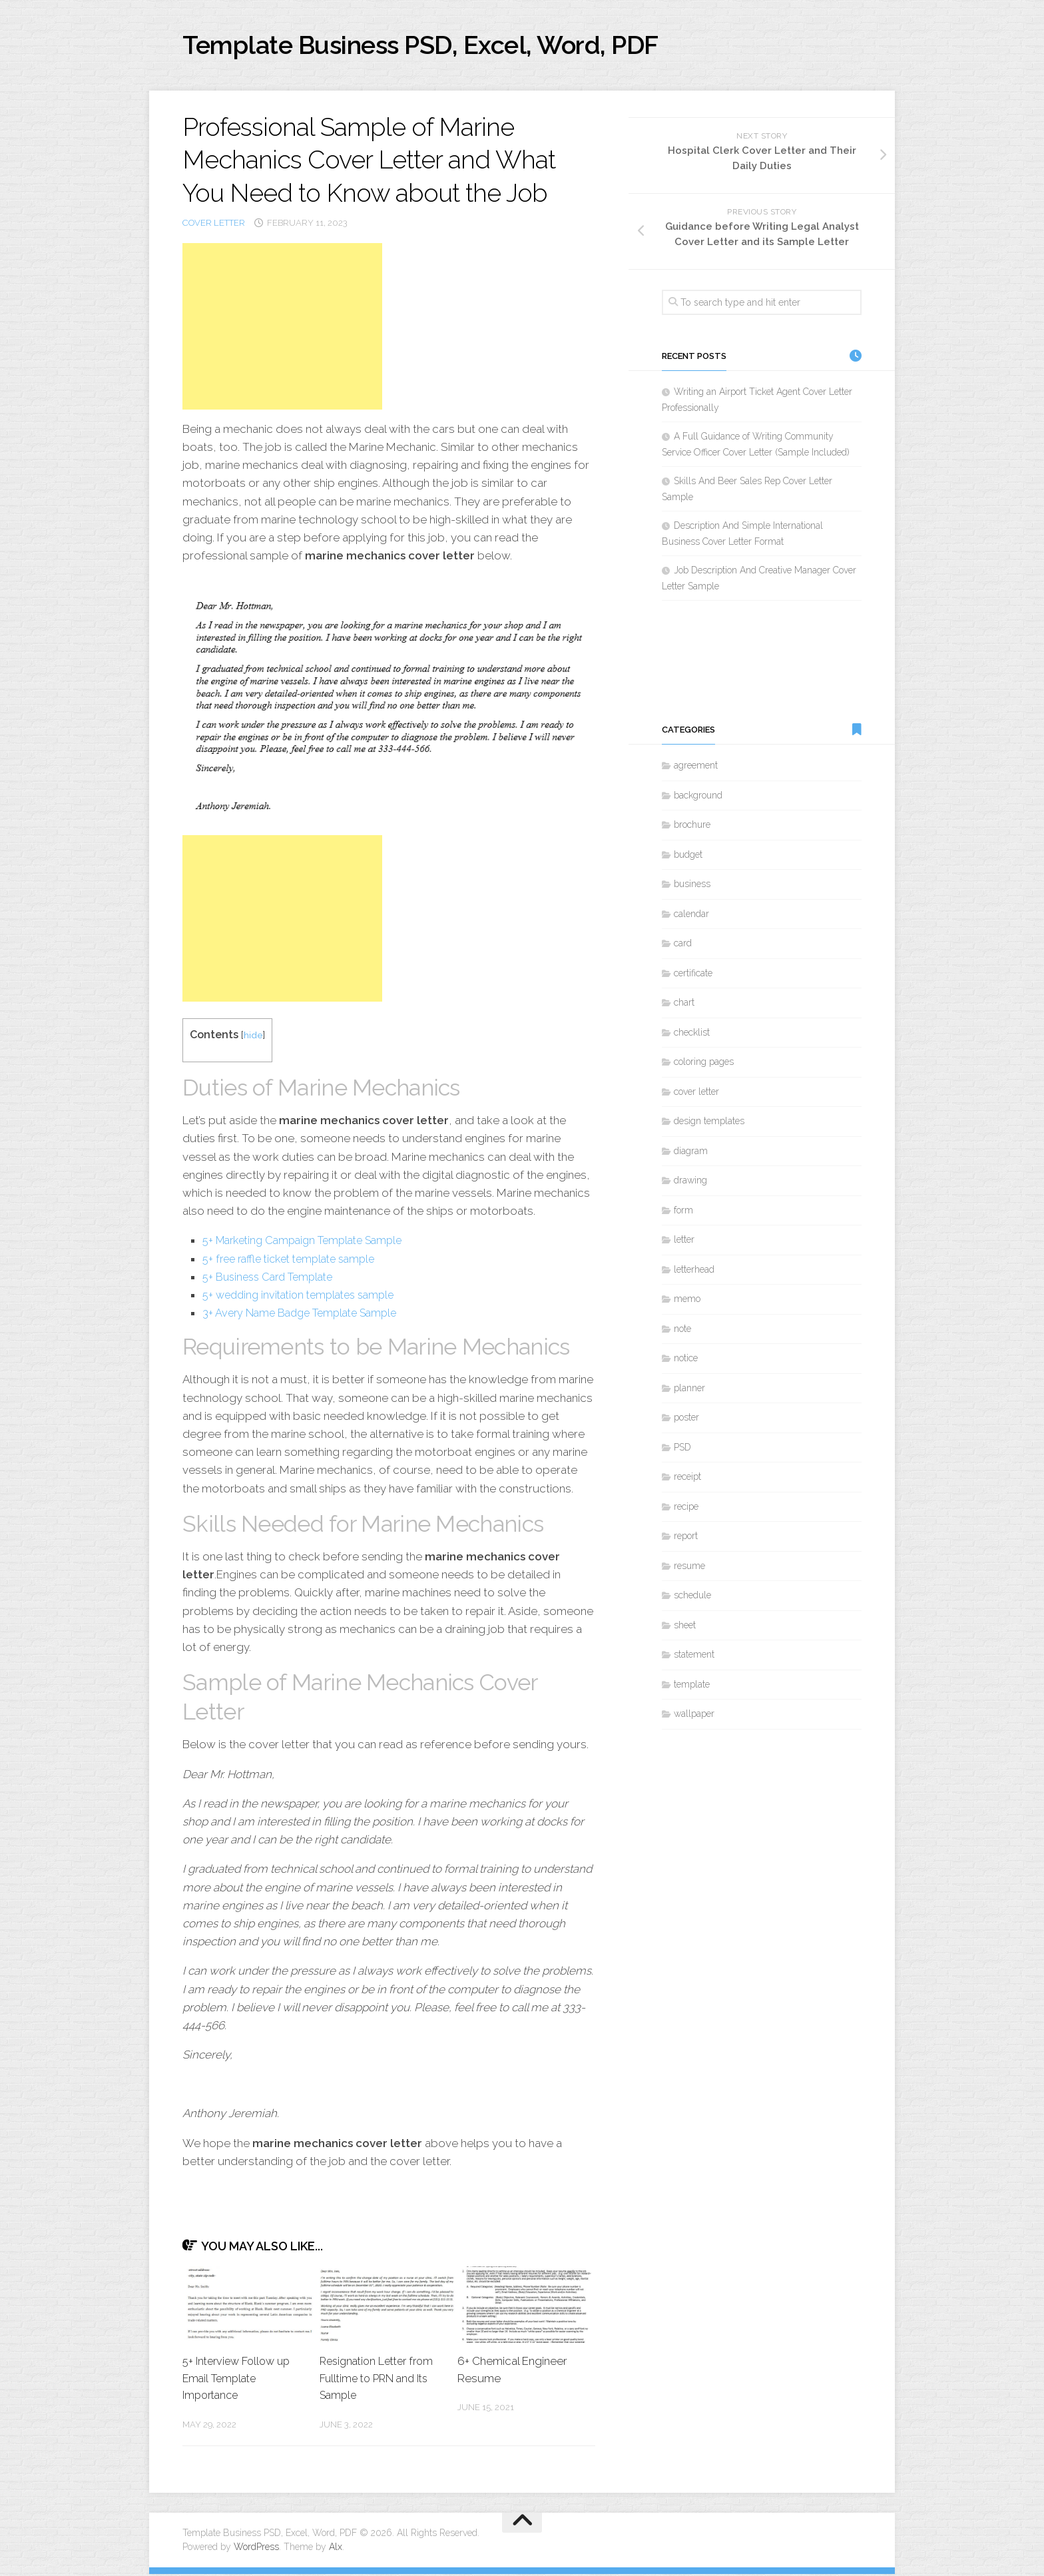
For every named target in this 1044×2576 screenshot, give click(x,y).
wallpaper (694, 1717)
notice (686, 1361)
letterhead (694, 1272)
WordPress (256, 2548)
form (683, 1212)
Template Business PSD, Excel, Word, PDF (449, 46)
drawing (690, 1183)
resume (689, 1568)
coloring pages (704, 1065)
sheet (685, 1627)
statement (694, 1657)
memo (687, 1302)
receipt (687, 1479)
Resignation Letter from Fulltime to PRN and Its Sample (381, 2380)
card (683, 946)
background (698, 798)
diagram (691, 1153)
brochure (692, 827)
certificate (693, 975)
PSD (682, 1450)
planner (689, 1390)
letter (684, 1242)
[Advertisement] (282, 329)
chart (684, 1005)
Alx (335, 2548)
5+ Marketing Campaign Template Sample (310, 1242)
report (686, 1539)
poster (686, 1420)
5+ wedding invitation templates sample (304, 1296)
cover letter (213, 225)
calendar (691, 916)
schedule (692, 1598)
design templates (709, 1124)
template (692, 1687)
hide (253, 1037)
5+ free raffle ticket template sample (295, 1260)
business (692, 887)
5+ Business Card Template (272, 1278)
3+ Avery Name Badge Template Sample (305, 1314)
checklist (692, 1035)
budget (688, 857)
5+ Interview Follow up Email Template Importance (240, 2380)
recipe (686, 1509)
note (682, 1331)
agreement (696, 768)
